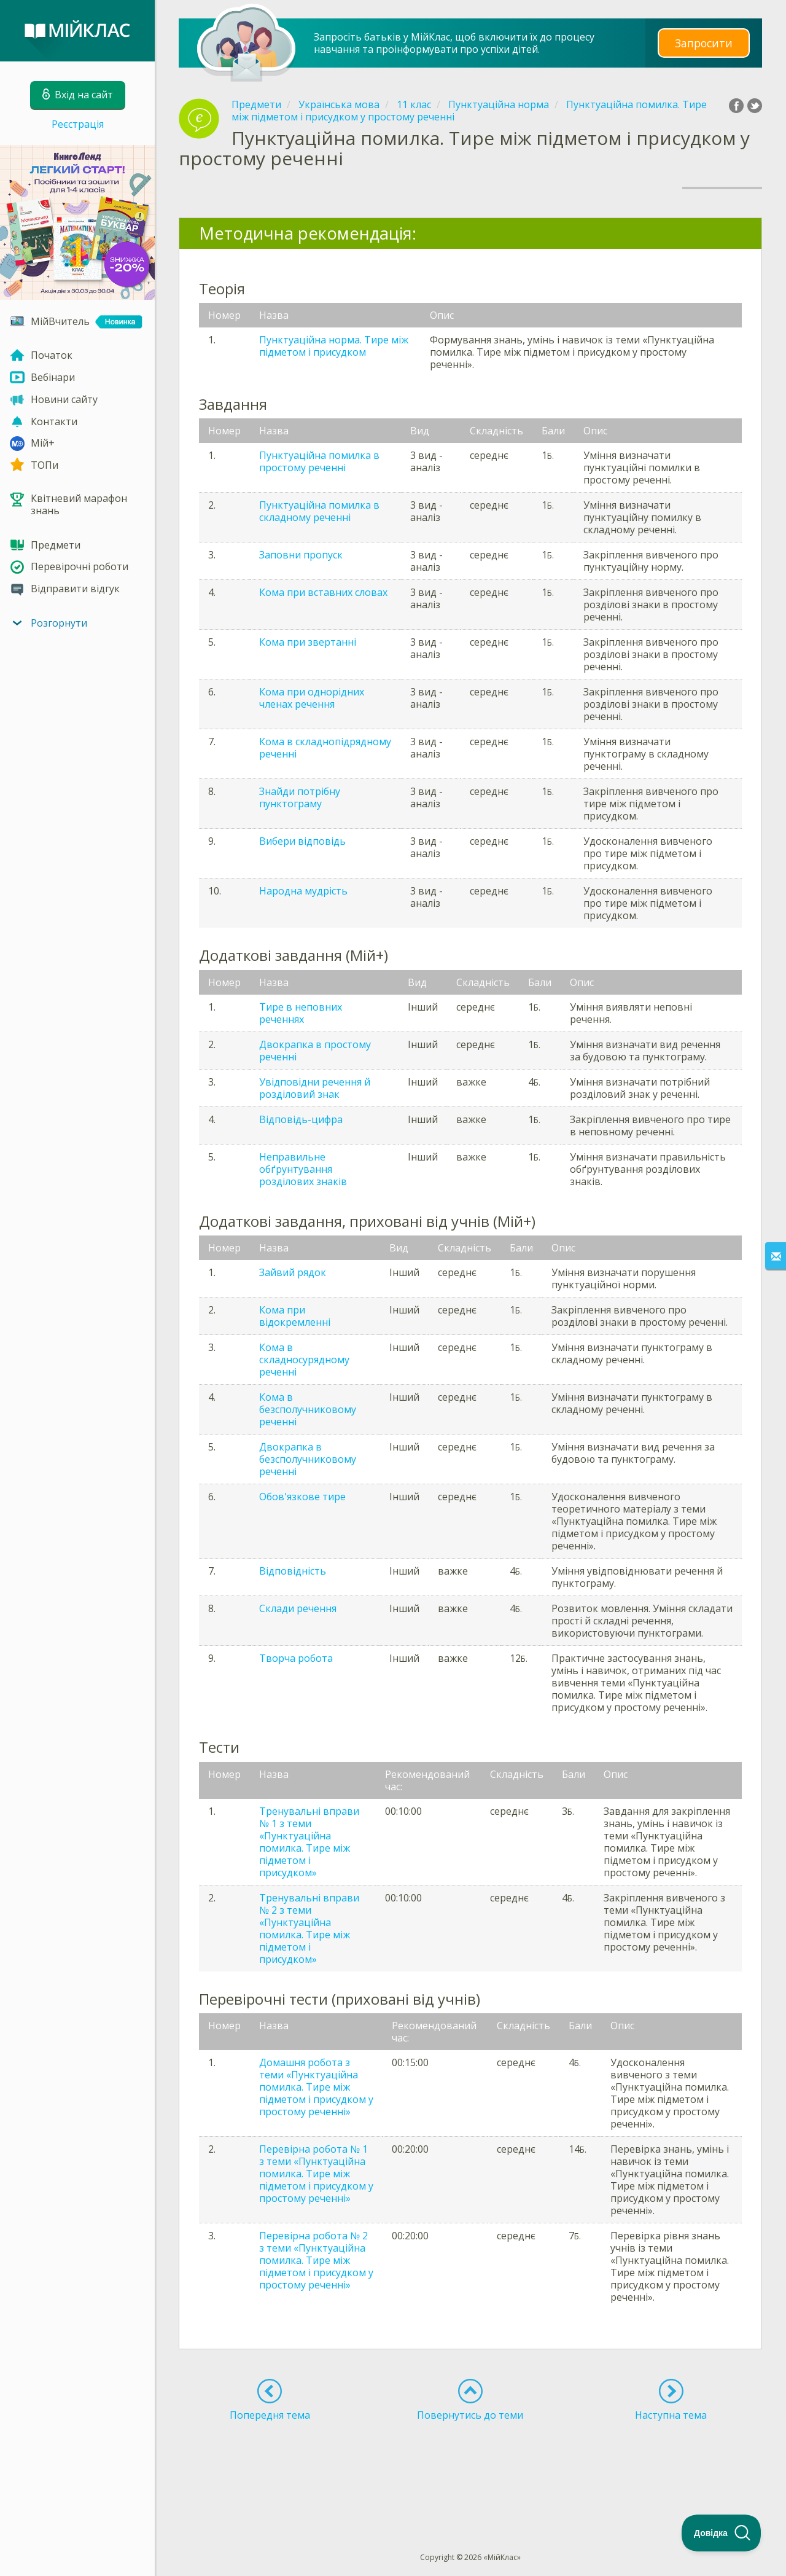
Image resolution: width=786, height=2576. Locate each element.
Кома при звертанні (307, 642)
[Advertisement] (470, 2464)
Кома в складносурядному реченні (304, 1360)
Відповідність (292, 1571)
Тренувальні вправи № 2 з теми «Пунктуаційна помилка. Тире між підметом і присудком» (309, 1928)
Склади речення (298, 1608)
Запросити (704, 43)
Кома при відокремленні (294, 1316)
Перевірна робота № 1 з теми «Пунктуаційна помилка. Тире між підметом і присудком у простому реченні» (316, 2173)
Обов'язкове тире (302, 1496)
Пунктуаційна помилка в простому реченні (319, 461)
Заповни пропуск (301, 555)
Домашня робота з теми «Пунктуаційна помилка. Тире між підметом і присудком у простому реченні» (316, 2087)
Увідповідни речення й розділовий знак (314, 1088)
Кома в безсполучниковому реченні (307, 1409)
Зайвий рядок (292, 1272)
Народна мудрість (303, 891)
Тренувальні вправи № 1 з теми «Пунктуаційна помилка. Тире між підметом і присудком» (309, 1841)
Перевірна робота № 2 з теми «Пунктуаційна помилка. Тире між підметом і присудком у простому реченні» (316, 2260)
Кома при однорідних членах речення (311, 698)
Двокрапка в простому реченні (315, 1050)
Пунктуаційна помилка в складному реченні (319, 511)
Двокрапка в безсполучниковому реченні (307, 1459)
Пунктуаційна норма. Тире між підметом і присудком (333, 346)
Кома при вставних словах (323, 592)
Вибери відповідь (302, 841)
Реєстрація (78, 124)
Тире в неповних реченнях (300, 1013)
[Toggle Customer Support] (721, 2533)
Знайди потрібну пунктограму (299, 797)
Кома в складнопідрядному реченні (325, 748)
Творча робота (296, 1658)
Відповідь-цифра (301, 1119)
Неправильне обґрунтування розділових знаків (303, 1169)
